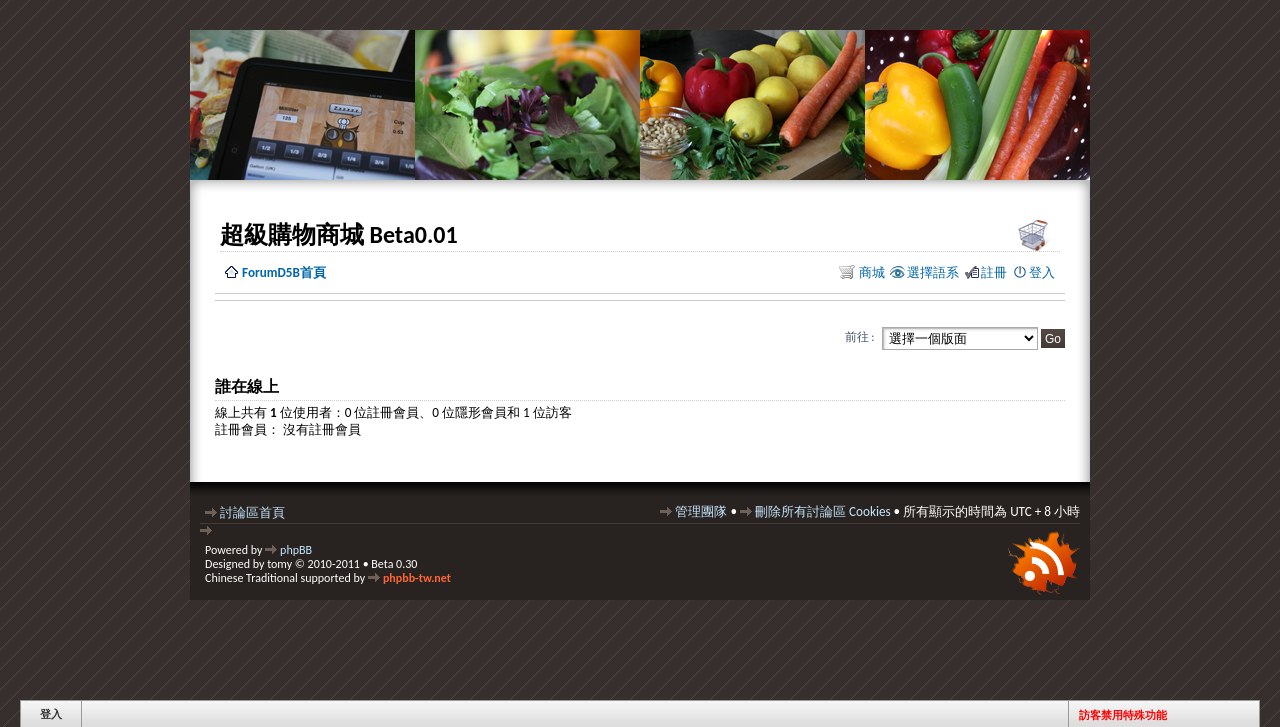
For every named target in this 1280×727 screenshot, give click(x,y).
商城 (870, 272)
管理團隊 (701, 511)
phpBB (296, 550)
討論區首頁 (252, 512)
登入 (1042, 272)
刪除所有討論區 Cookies (823, 511)
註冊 (994, 272)
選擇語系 (933, 272)
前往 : (860, 337)
